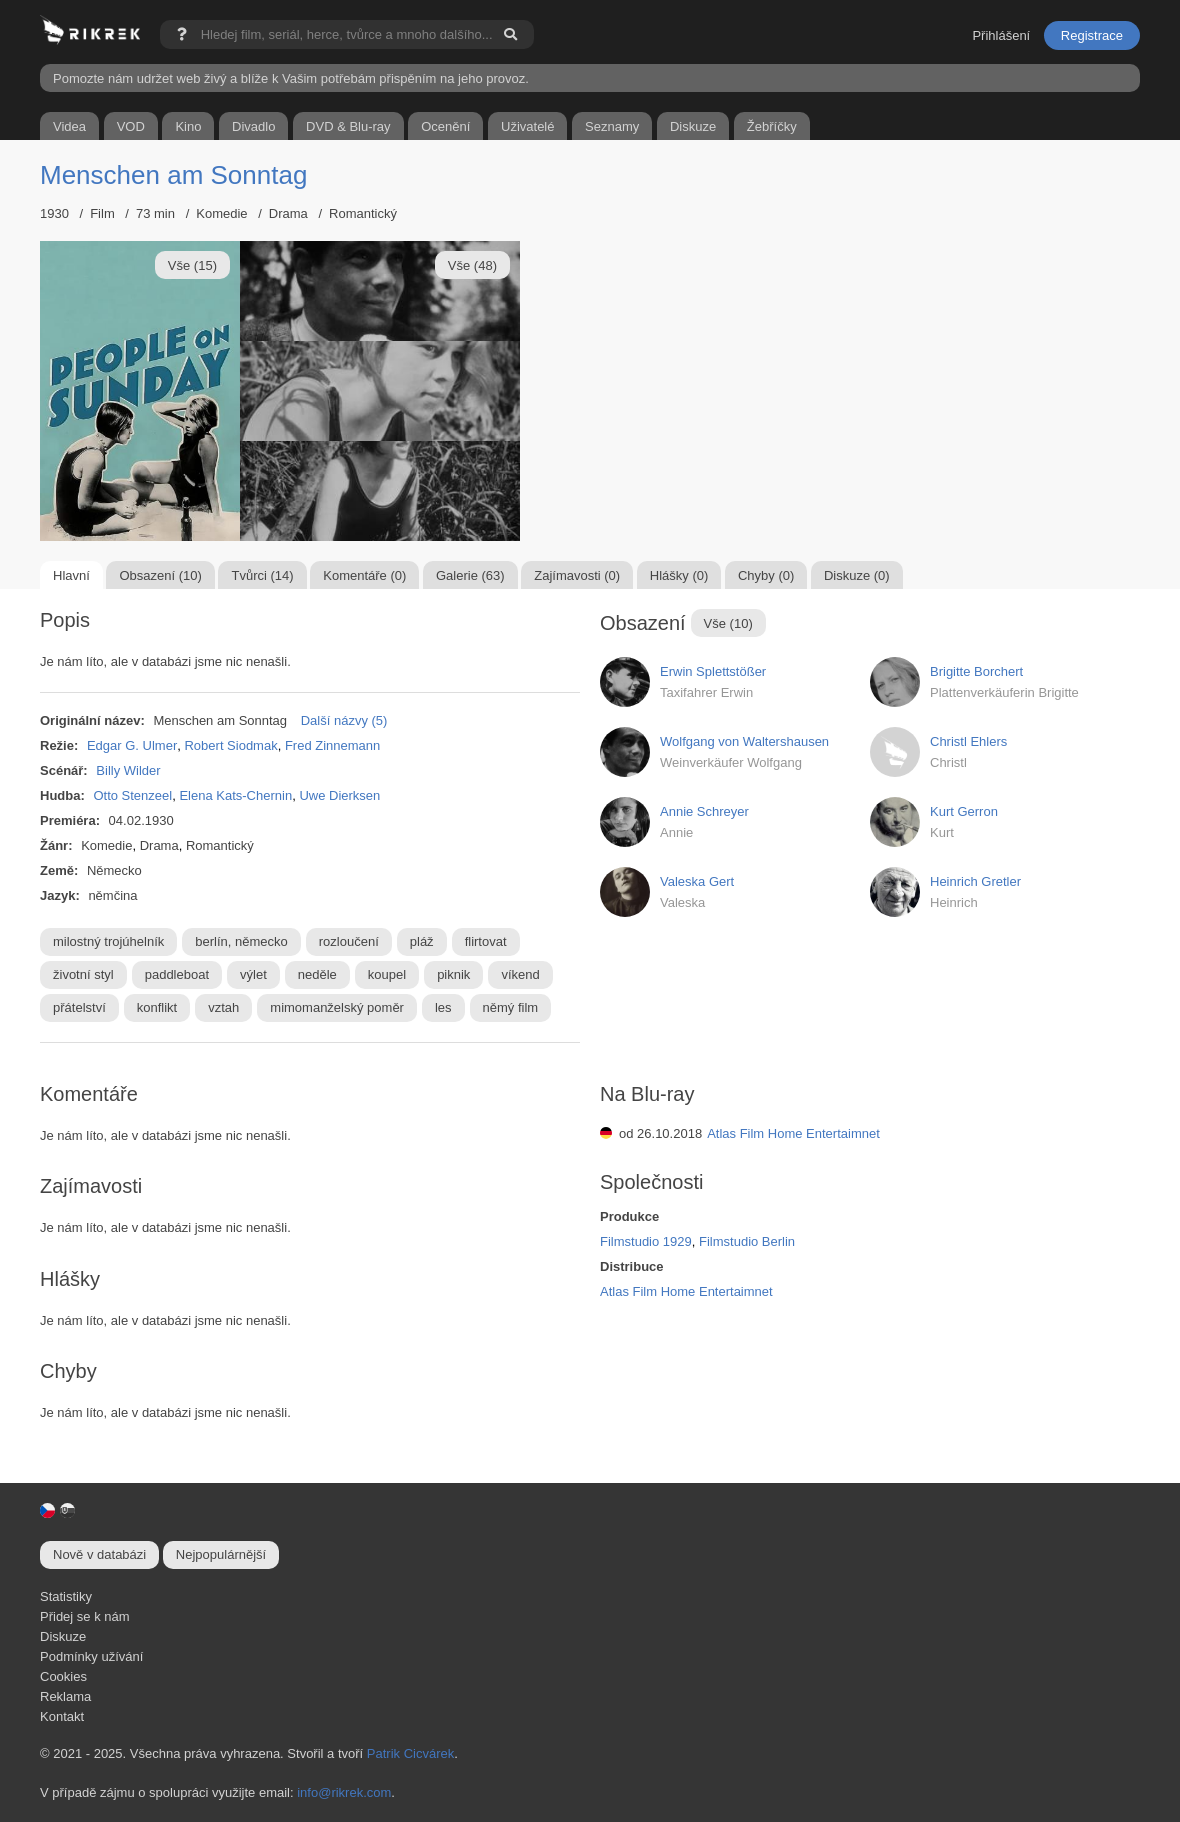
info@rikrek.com (344, 1792)
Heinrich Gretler (975, 881)
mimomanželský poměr (337, 1007)
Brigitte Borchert (976, 671)
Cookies (63, 1676)
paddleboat (177, 974)
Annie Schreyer (704, 811)
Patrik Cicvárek (410, 1753)
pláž (422, 941)
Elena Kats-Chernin (235, 795)
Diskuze (63, 1636)
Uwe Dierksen (339, 795)
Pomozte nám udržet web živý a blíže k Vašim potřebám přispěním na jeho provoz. (291, 78)
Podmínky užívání (91, 1656)
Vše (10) (728, 623)
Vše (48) (472, 265)
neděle (317, 974)
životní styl (83, 974)
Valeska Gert (697, 881)
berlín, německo (241, 941)
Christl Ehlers (968, 741)
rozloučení (349, 941)
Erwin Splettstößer (713, 671)
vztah (223, 1007)
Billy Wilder (128, 770)
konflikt (157, 1007)
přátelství (79, 1007)
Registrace (1092, 35)
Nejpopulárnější (221, 1554)
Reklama (65, 1696)
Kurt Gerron (964, 811)
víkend (520, 974)
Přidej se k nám (85, 1616)
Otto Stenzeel (132, 795)
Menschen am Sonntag (173, 175)
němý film (511, 1007)
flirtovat (486, 941)
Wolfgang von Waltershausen (744, 741)
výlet (253, 974)
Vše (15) (192, 265)
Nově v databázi (99, 1554)
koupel (387, 974)
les (443, 1007)
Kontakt (62, 1716)
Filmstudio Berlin (747, 1241)
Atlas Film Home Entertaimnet (793, 1133)
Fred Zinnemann (332, 745)
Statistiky (66, 1596)
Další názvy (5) (344, 720)
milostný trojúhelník (108, 941)
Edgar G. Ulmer (132, 745)
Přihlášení (1001, 35)
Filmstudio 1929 (646, 1241)
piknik (453, 974)
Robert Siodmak (230, 745)
